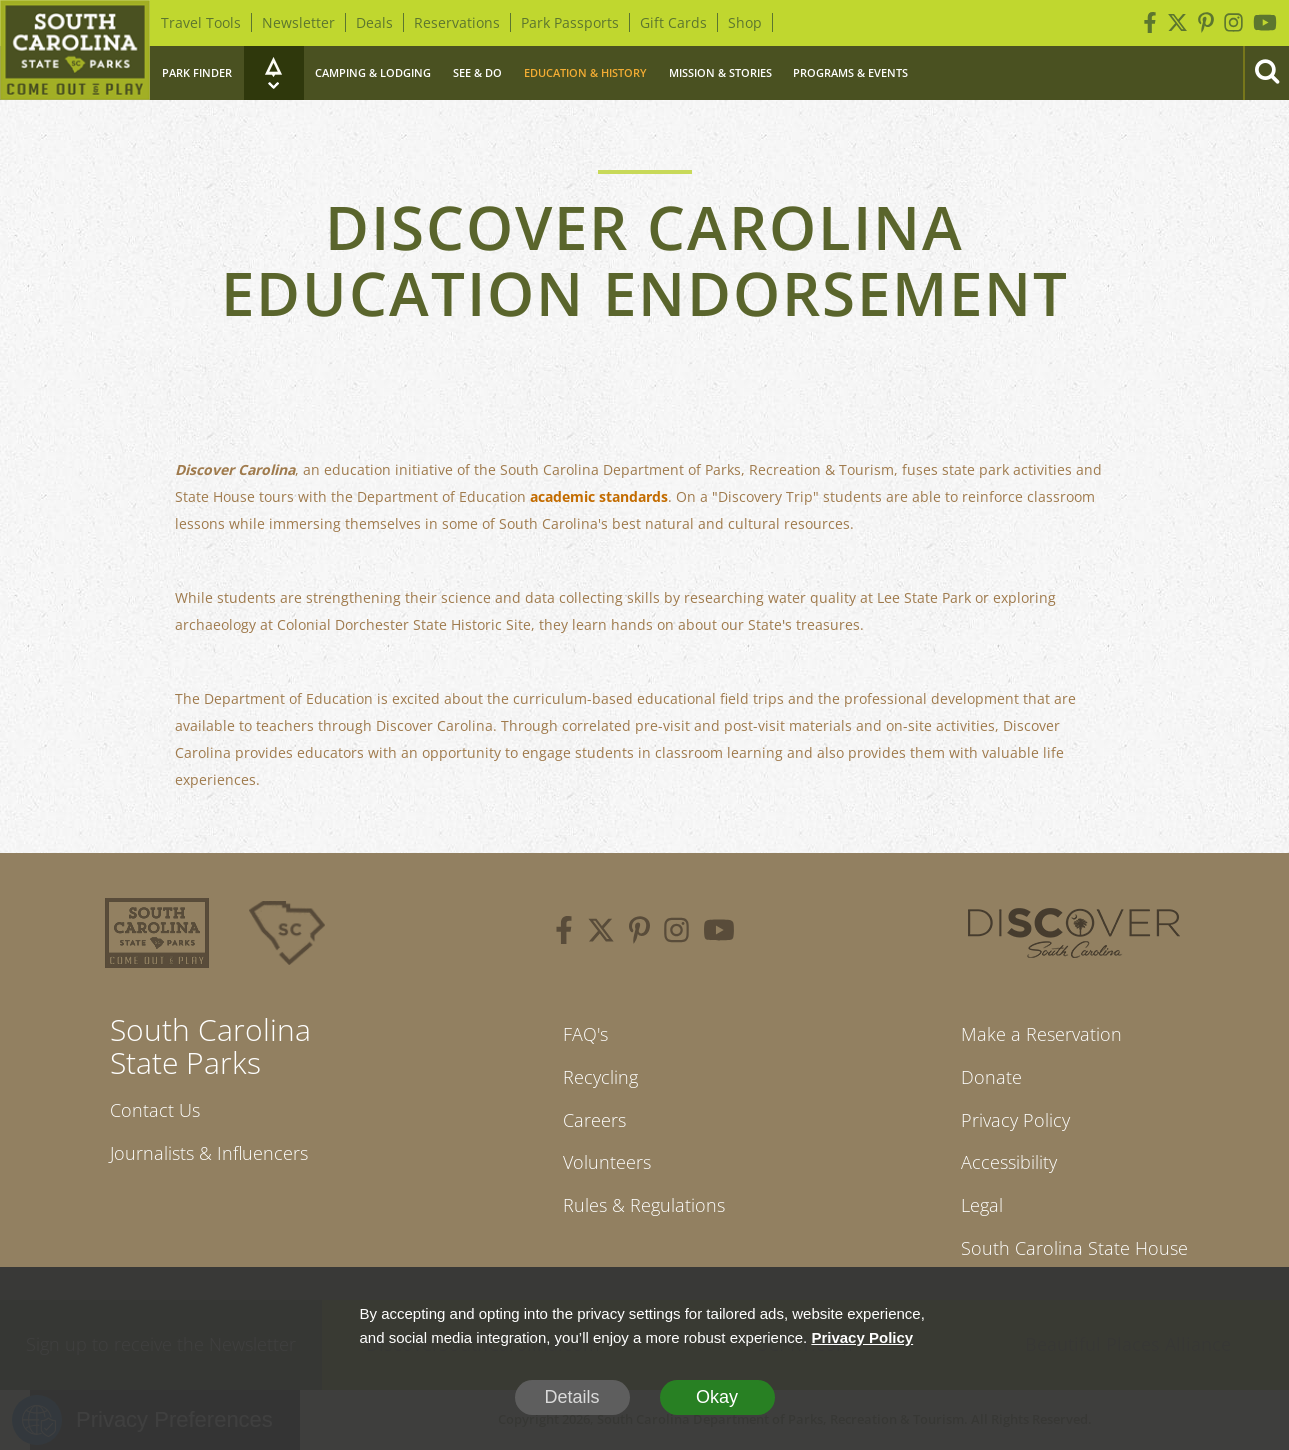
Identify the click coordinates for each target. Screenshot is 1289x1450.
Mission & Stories (720, 72)
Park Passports (570, 22)
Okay (717, 1397)
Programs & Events (850, 72)
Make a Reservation (1041, 1034)
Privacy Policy (1015, 1120)
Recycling (600, 1077)
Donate (991, 1077)
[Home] (75, 50)
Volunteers (607, 1162)
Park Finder (197, 72)
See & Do (477, 72)
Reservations (457, 22)
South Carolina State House (1074, 1248)
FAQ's (585, 1034)
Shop (745, 22)
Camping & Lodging (373, 72)
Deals (374, 22)
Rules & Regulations (644, 1205)
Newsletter (298, 22)
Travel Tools (201, 22)
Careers (594, 1120)
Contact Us (155, 1110)
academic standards (599, 496)
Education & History (585, 72)
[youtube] (719, 933)
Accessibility (1009, 1162)
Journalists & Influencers (209, 1153)
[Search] (1266, 73)
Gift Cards (673, 22)
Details (571, 1397)
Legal (982, 1205)
